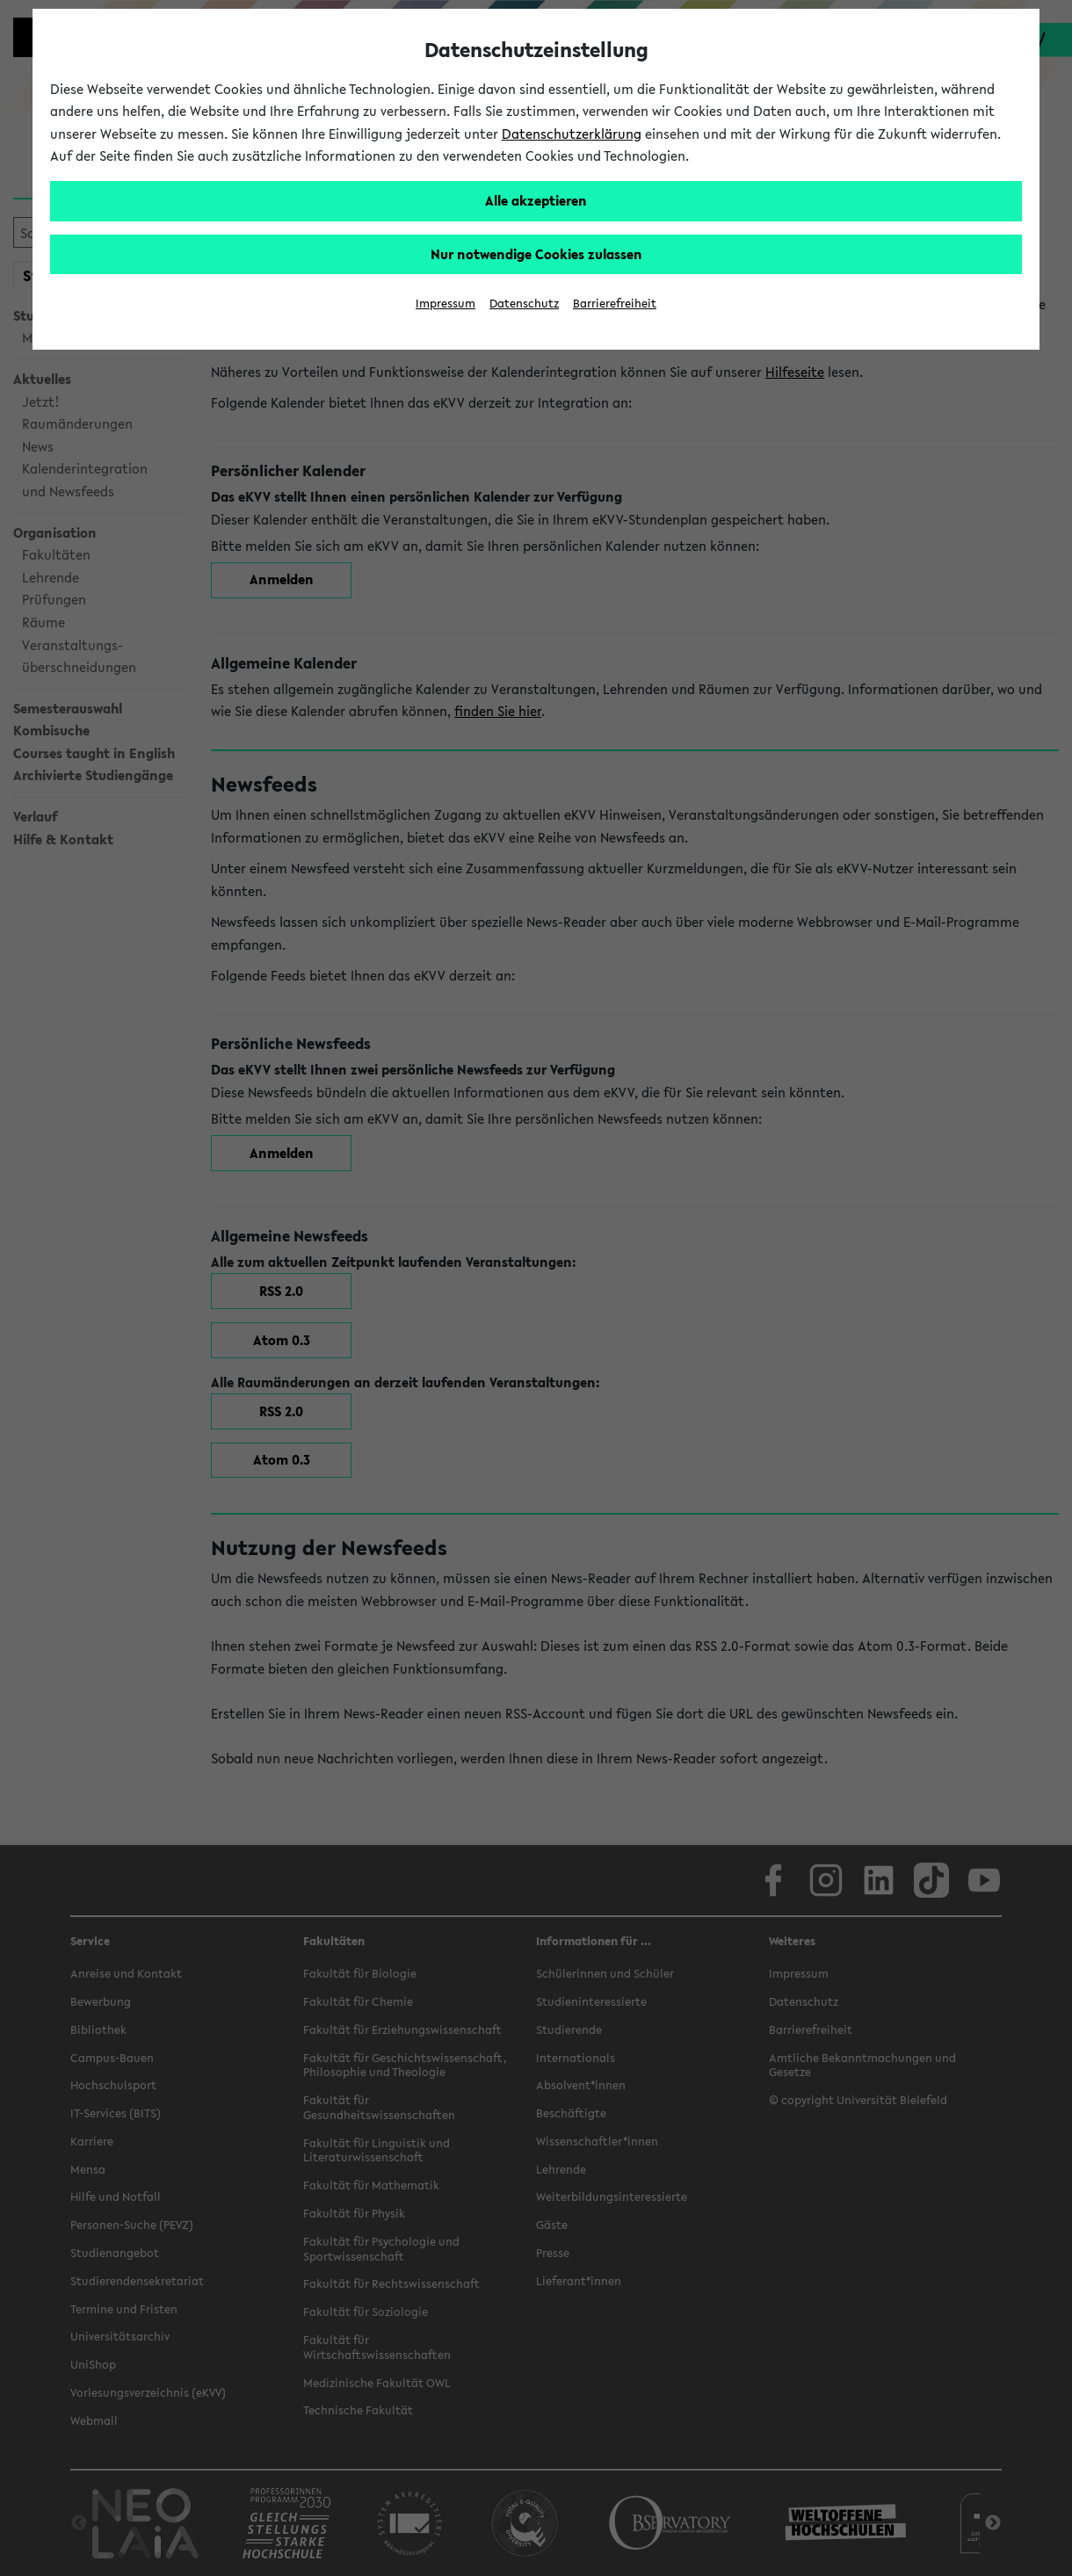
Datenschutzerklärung (571, 133)
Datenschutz (524, 303)
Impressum (445, 303)
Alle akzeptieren (536, 200)
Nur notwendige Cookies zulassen (536, 254)
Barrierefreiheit (614, 303)
